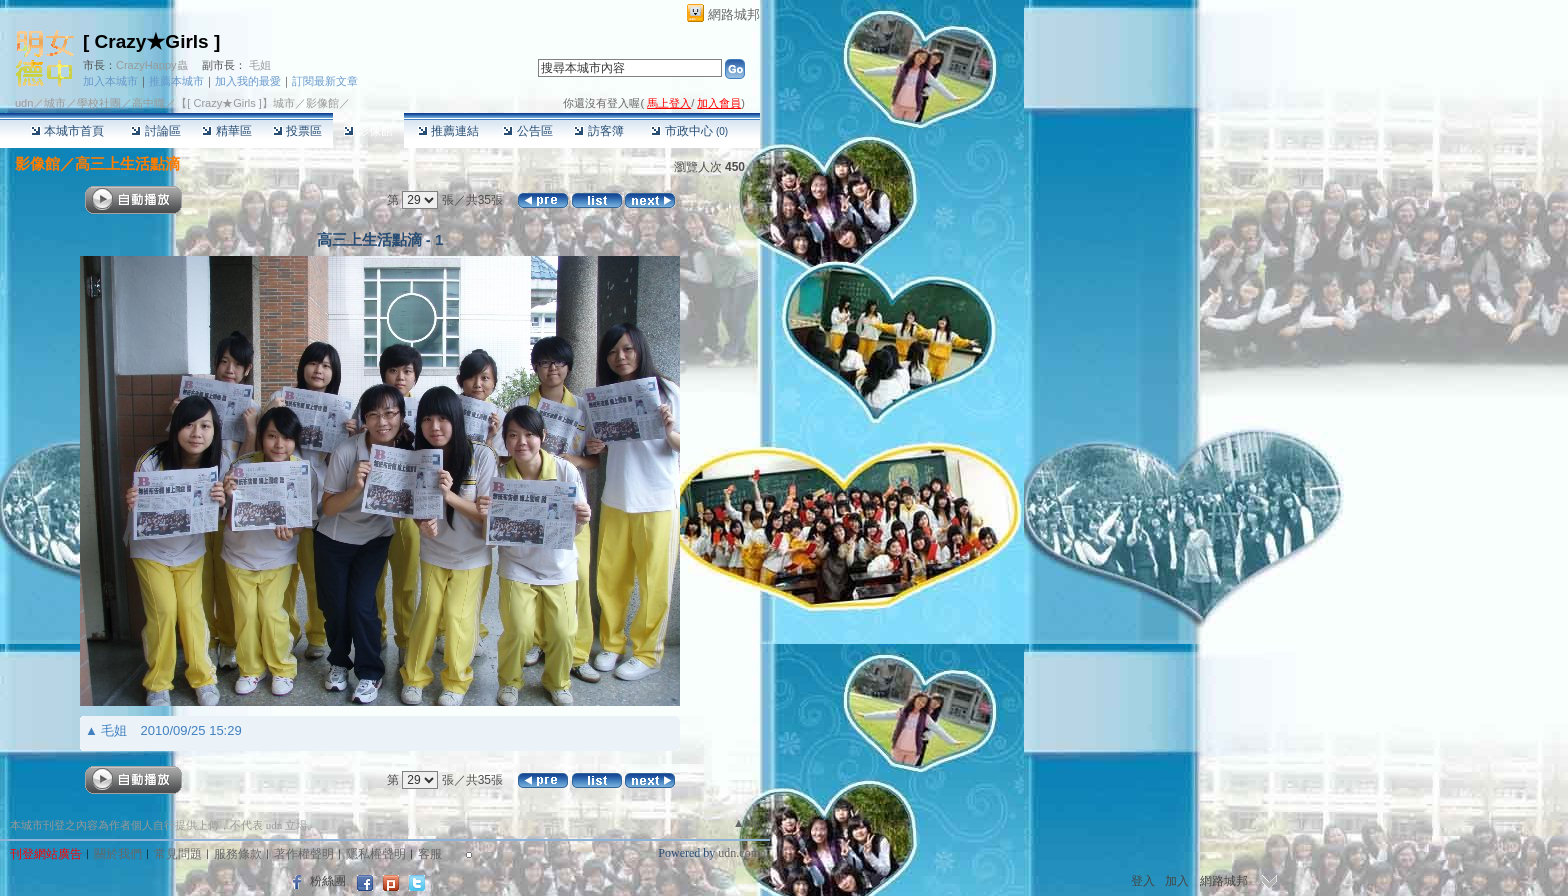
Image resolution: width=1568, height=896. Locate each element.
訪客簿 (598, 131)
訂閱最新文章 (325, 81)
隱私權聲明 (376, 854)
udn (24, 103)
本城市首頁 (67, 131)
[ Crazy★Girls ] (151, 41)
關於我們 (118, 854)
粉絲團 (328, 881)
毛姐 (260, 65)
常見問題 (178, 854)
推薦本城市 (176, 81)
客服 (430, 854)
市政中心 (689, 131)
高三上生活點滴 (127, 163)
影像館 (368, 131)
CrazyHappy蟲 (152, 65)
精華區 (226, 131)
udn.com (739, 853)
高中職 (148, 103)
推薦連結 (448, 131)
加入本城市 (110, 81)
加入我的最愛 (248, 81)
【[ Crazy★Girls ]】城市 (235, 103)
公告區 (527, 131)
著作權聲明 (304, 854)
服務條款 (238, 854)
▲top (746, 823)
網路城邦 (734, 14)
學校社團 (99, 103)
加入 (1177, 881)
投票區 (297, 131)
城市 (55, 103)
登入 (1143, 881)
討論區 (155, 131)
